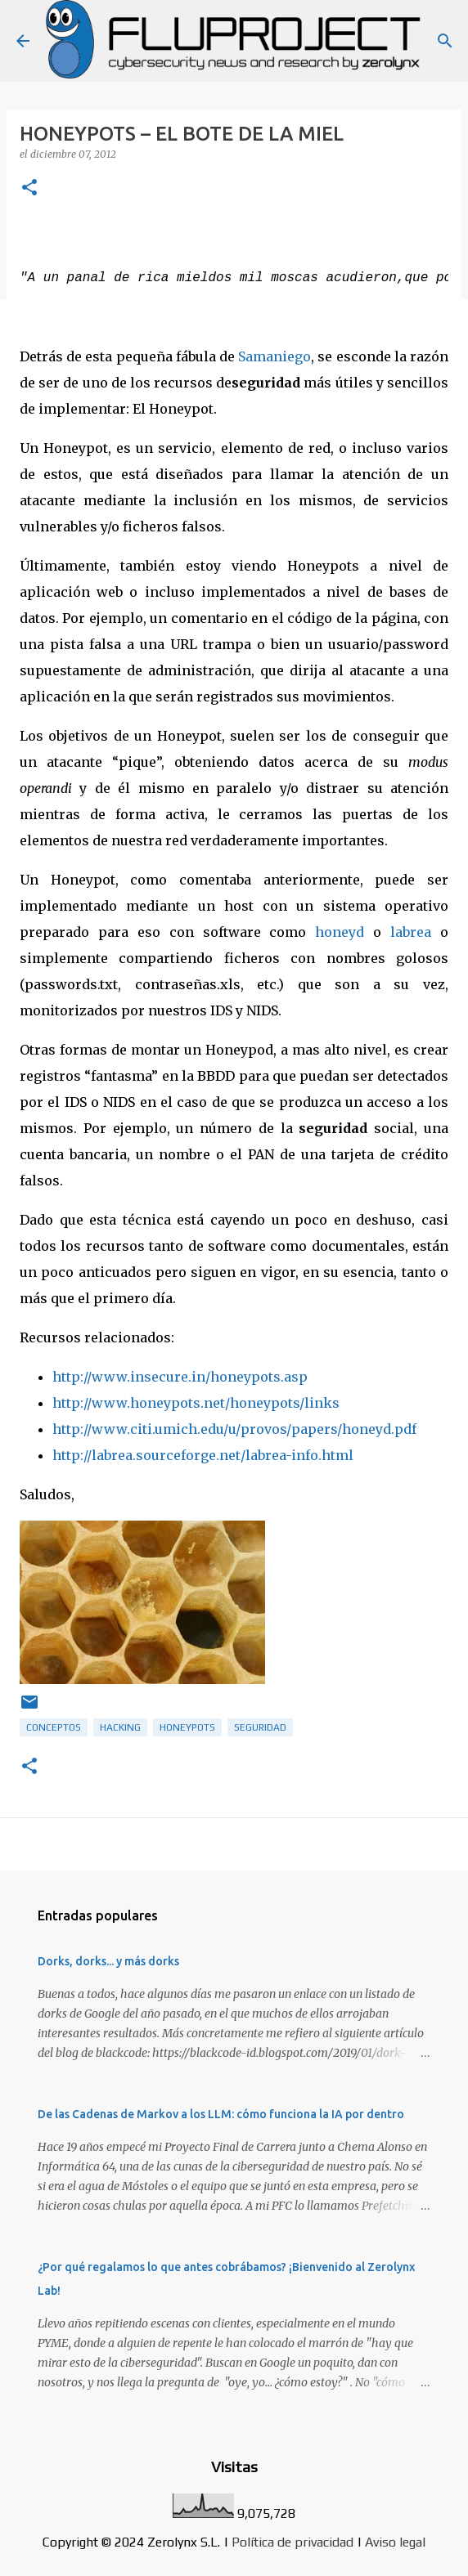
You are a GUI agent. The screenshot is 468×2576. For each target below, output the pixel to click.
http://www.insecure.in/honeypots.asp (180, 1377)
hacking (120, 1727)
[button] (29, 188)
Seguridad (260, 1727)
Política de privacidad (292, 2542)
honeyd (339, 932)
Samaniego (274, 356)
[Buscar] (445, 40)
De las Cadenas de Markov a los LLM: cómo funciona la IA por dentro (221, 2114)
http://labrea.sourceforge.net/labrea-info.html (202, 1455)
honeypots (187, 1727)
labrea (410, 932)
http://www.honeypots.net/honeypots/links (196, 1403)
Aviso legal (395, 2542)
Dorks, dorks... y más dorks (108, 1961)
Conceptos (53, 1727)
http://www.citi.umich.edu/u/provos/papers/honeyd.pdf (234, 1429)
